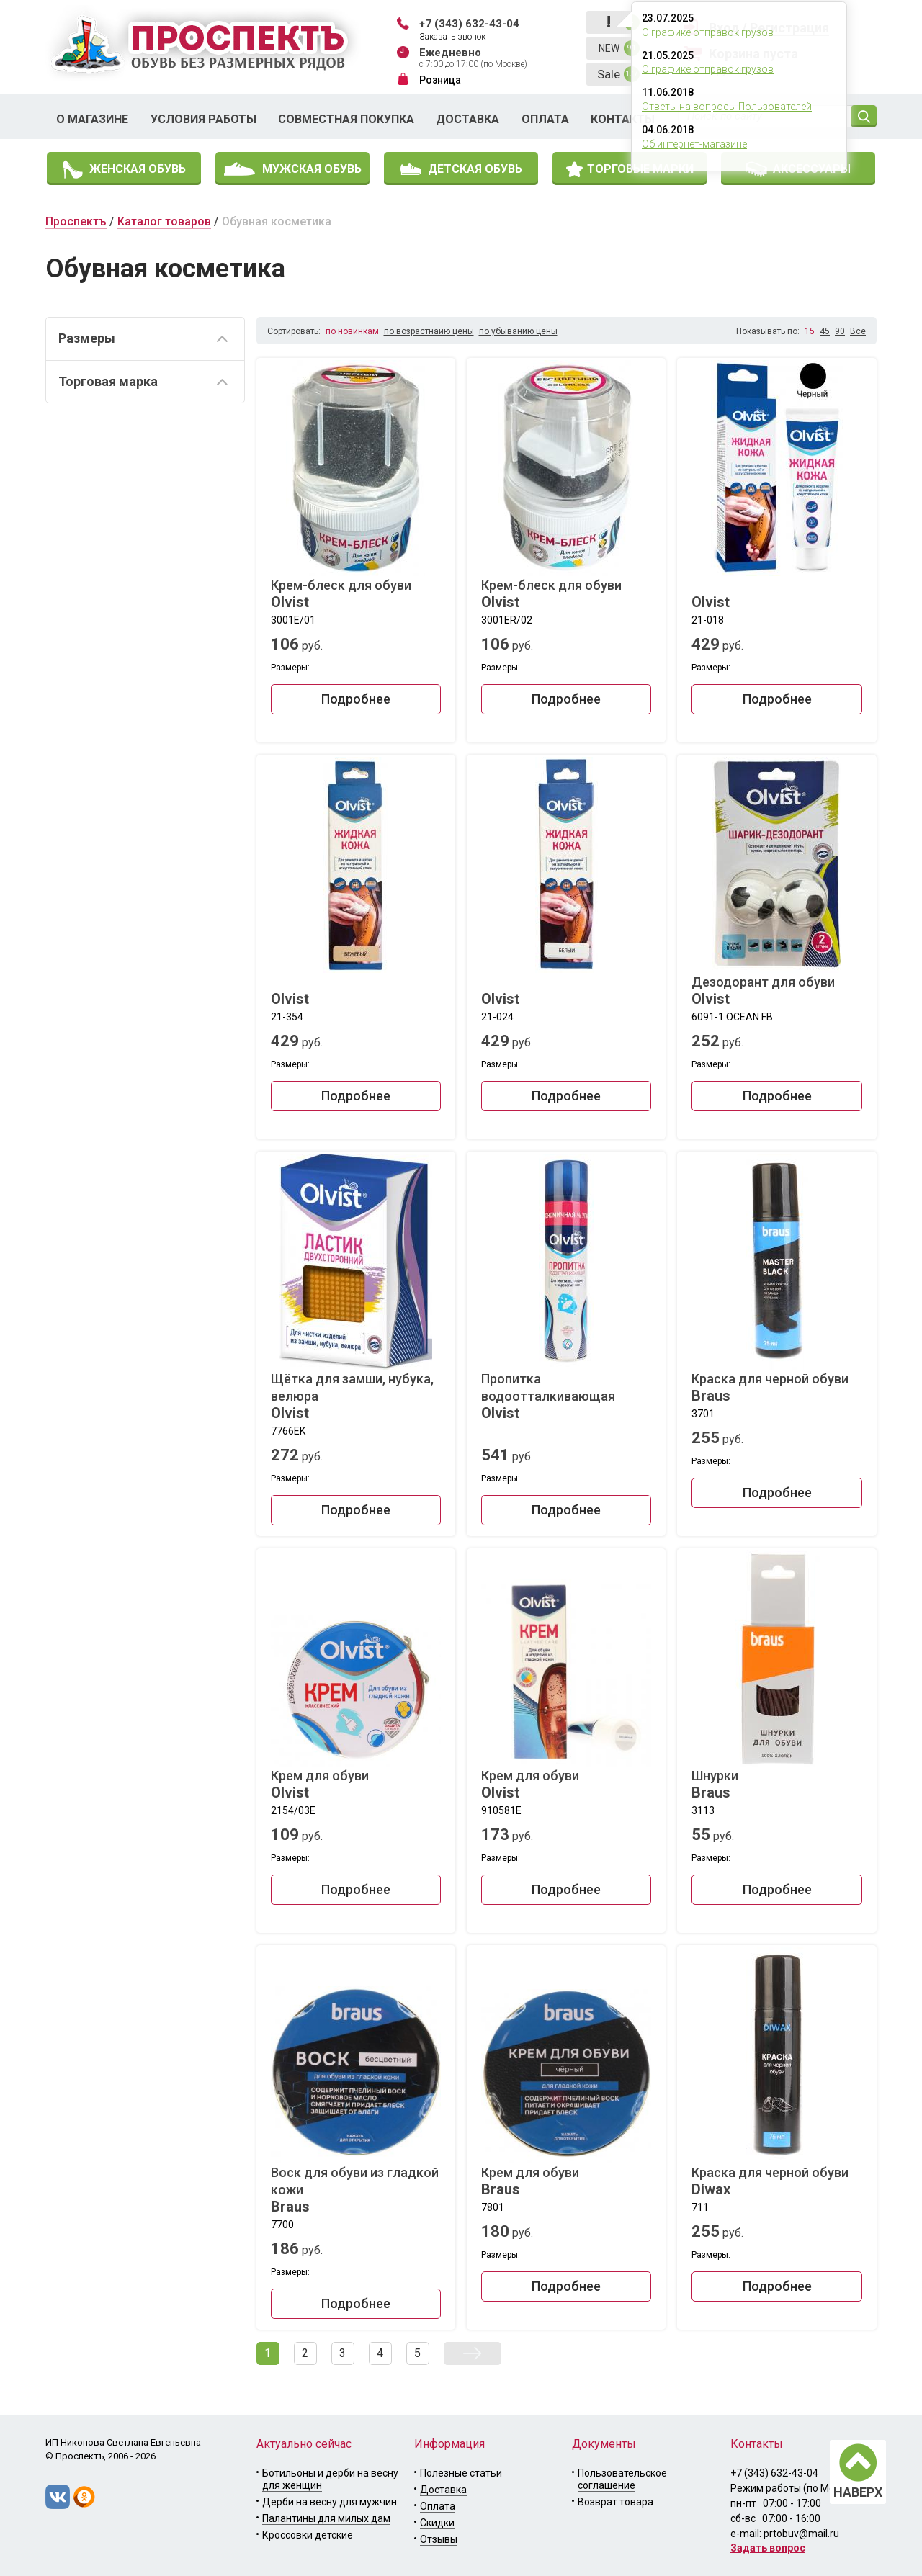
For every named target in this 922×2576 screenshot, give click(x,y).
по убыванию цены (518, 331)
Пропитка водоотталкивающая (566, 1396)
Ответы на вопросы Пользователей (727, 106)
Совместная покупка (346, 119)
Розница (440, 80)
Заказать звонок (452, 37)
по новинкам (352, 331)
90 (840, 331)
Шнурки (776, 1784)
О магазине (92, 119)
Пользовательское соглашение (622, 2479)
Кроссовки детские (307, 2535)
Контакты (623, 119)
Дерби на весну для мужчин (329, 2502)
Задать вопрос (767, 2548)
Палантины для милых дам (326, 2518)
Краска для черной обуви (776, 1387)
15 (810, 331)
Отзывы (438, 2539)
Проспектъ (76, 221)
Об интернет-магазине (694, 144)
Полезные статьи (461, 2473)
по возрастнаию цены (429, 331)
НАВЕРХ (857, 2492)
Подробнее (355, 698)
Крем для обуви (356, 1784)
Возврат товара (615, 2502)
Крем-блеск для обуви (356, 594)
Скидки (437, 2522)
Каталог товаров (164, 221)
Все (858, 331)
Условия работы (203, 119)
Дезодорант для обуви (776, 990)
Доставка (467, 119)
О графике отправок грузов (708, 32)
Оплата (545, 119)
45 (825, 331)
